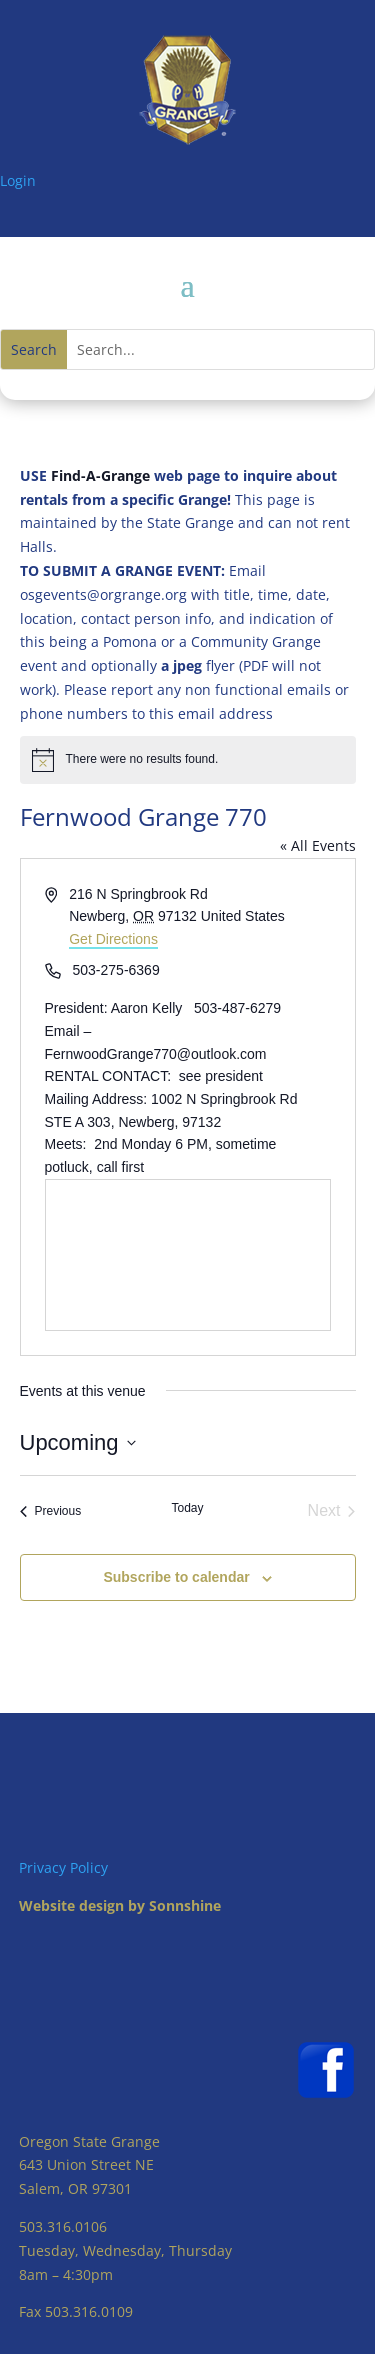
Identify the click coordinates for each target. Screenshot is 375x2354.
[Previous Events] (51, 1511)
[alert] (188, 760)
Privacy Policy (63, 1867)
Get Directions (113, 939)
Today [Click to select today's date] (187, 1508)
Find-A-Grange (100, 475)
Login (18, 180)
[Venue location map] (188, 1255)
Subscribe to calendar (176, 1577)
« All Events (318, 845)
